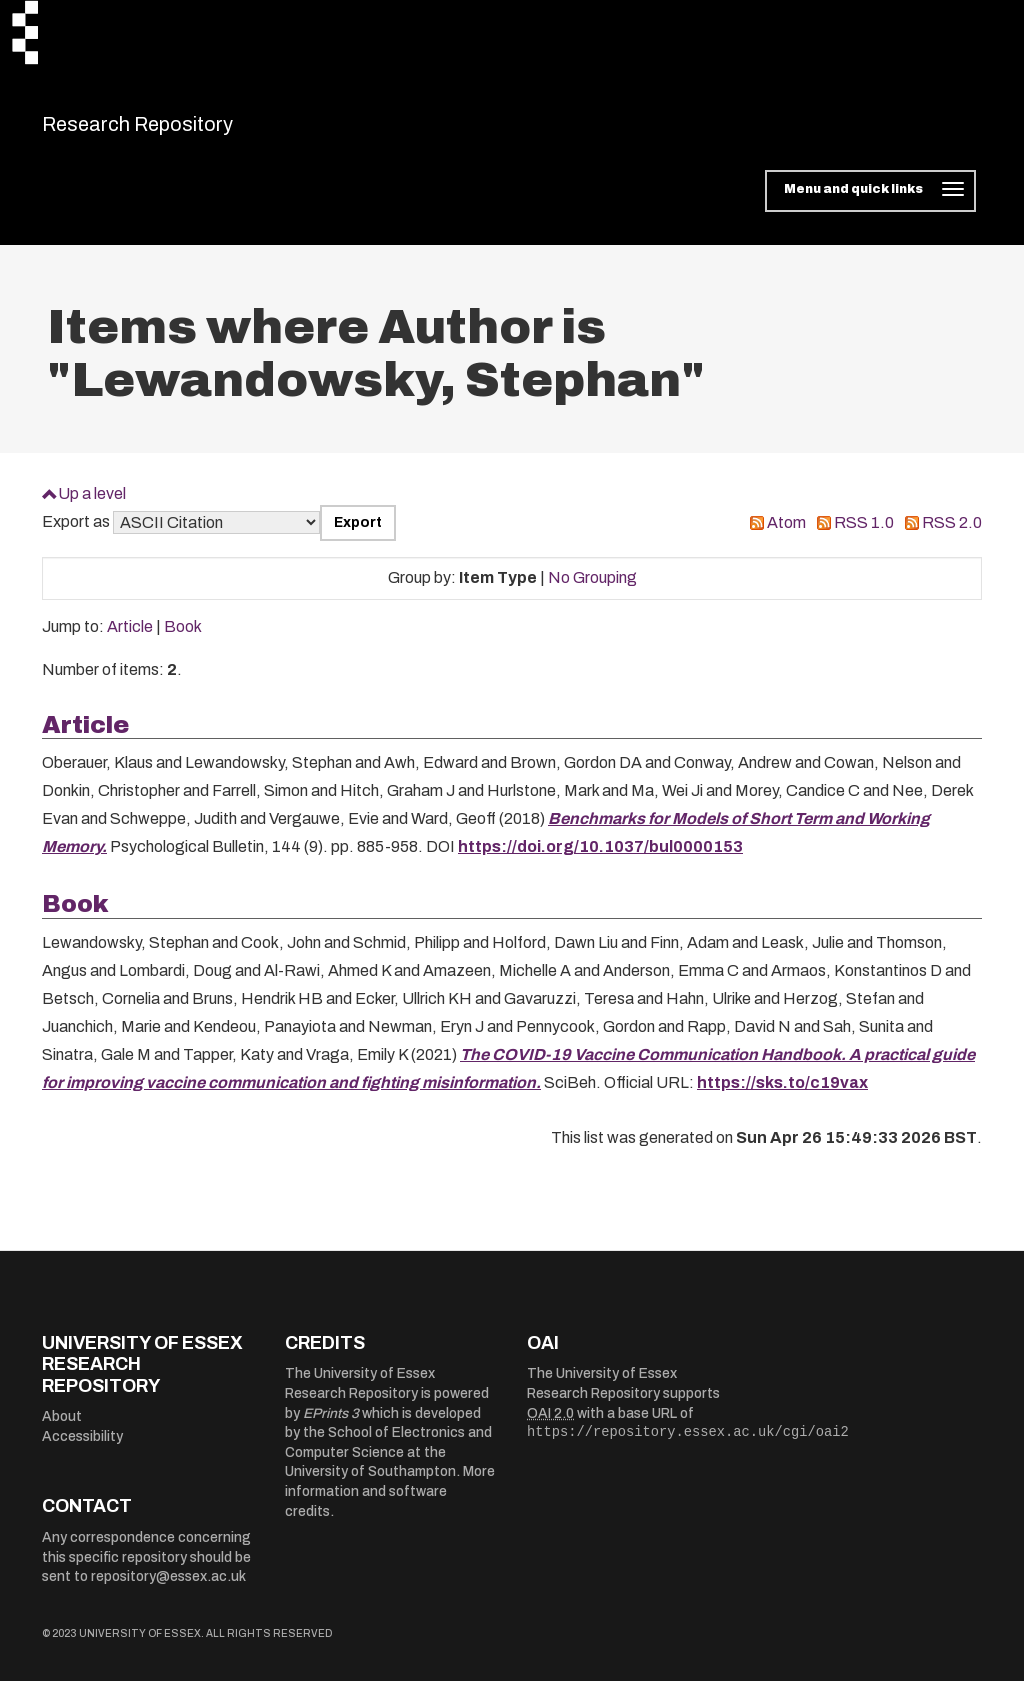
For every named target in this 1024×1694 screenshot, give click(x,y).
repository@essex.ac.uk (168, 1589)
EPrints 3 (331, 1425)
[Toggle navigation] (870, 204)
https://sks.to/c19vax (782, 1094)
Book (183, 639)
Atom (786, 535)
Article (130, 639)
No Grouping (592, 590)
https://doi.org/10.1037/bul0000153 (600, 859)
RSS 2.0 (952, 535)
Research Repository (182, 130)
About (62, 1429)
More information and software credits (390, 1504)
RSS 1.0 (864, 535)
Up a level (92, 505)
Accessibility (82, 1449)
